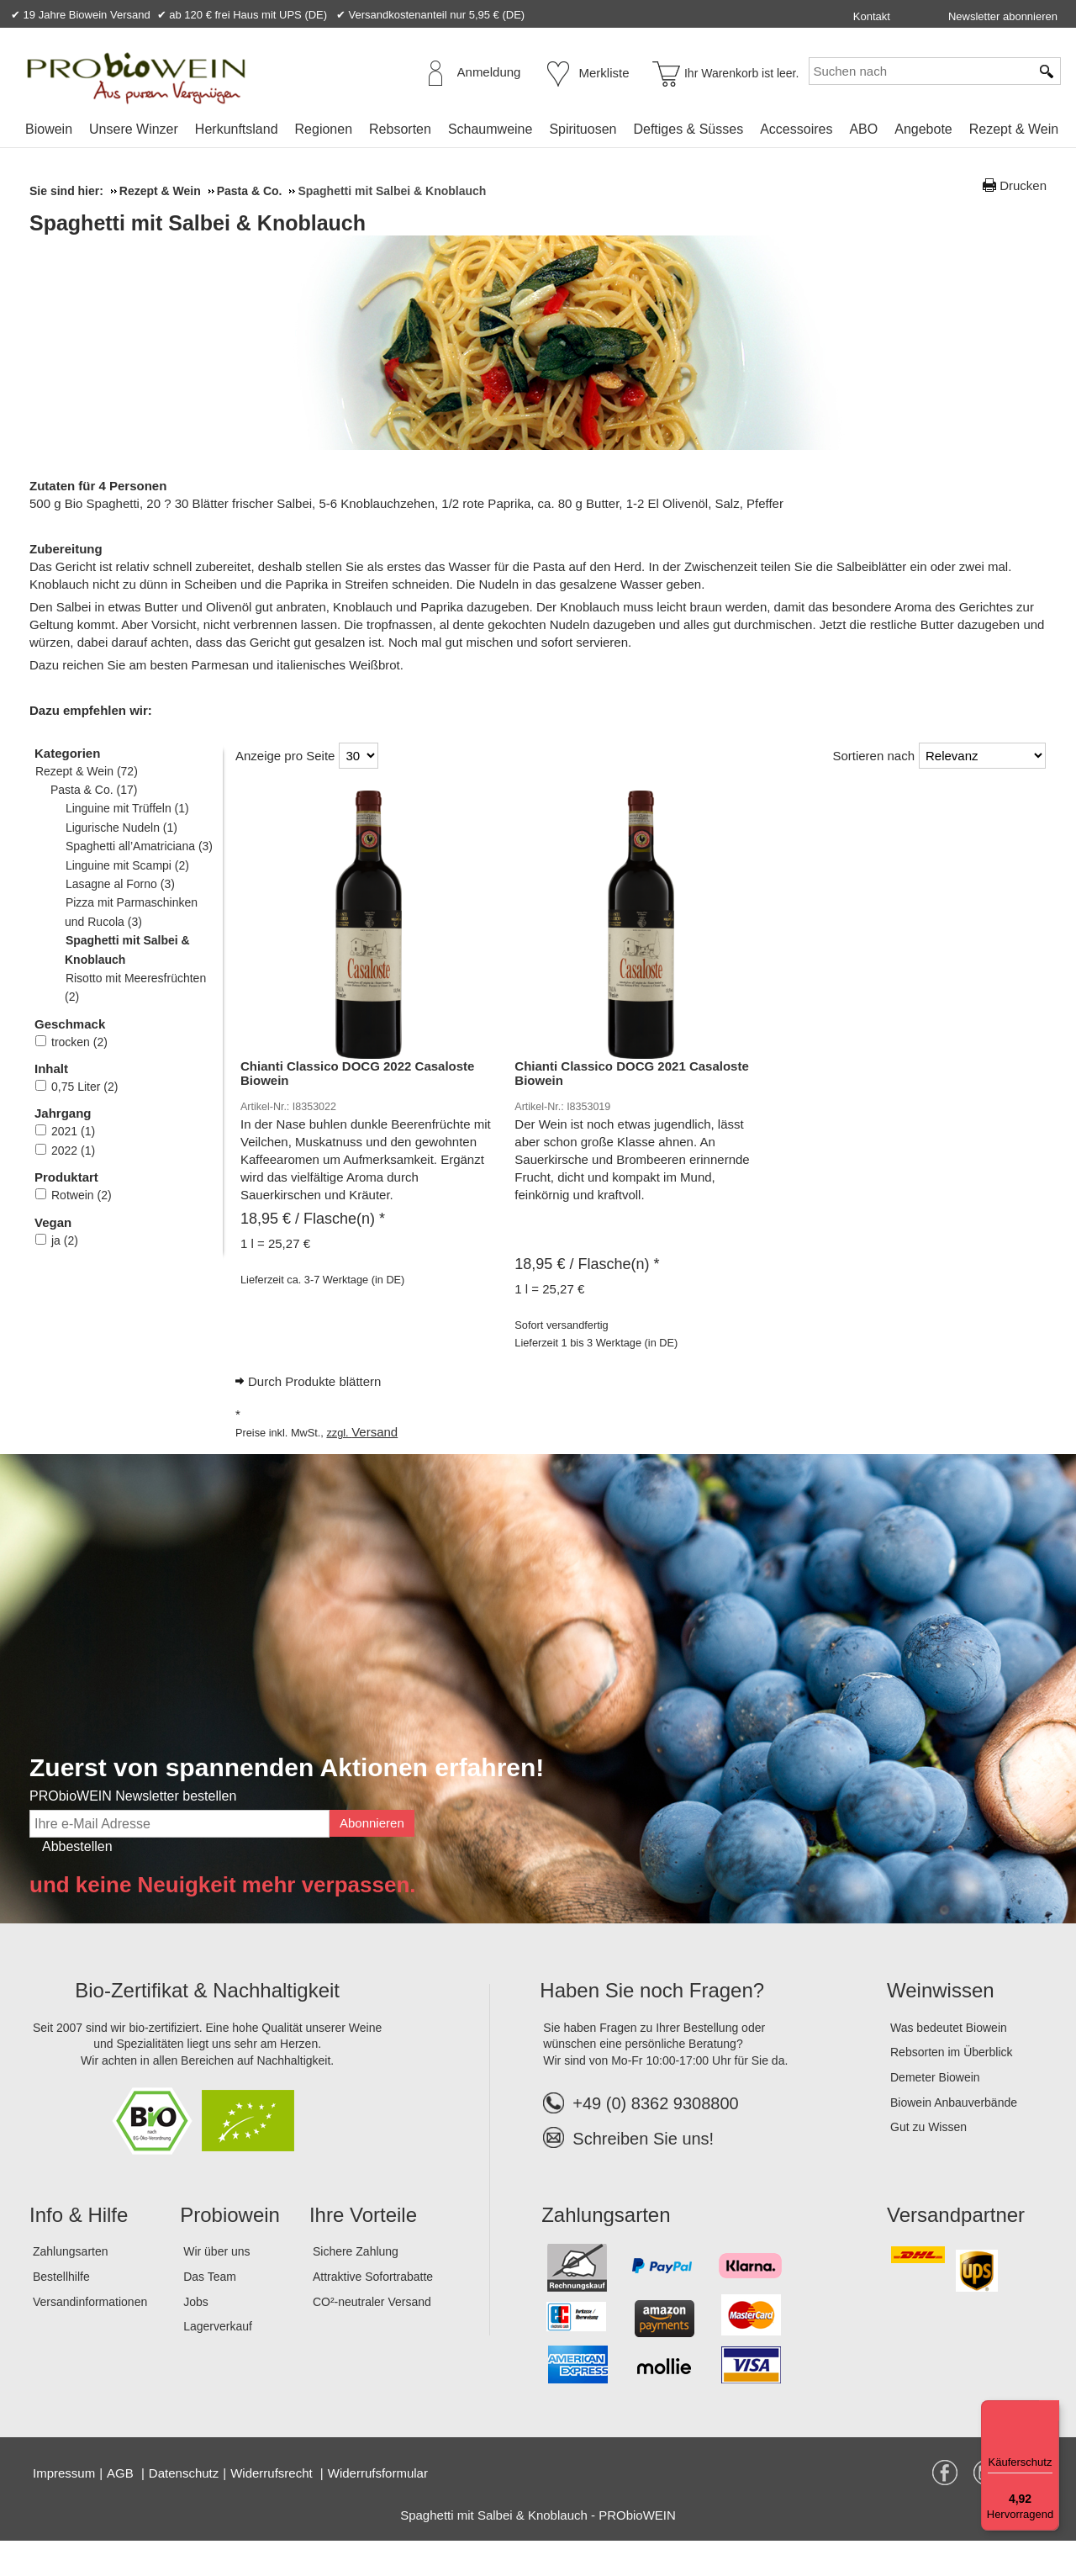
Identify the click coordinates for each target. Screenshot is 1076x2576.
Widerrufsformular (378, 2508)
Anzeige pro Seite (285, 791)
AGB (122, 2508)
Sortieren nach (873, 791)
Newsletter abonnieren (1003, 16)
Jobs (195, 2337)
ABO (863, 129)
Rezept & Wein (1013, 129)
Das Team (209, 2312)
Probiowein (230, 2250)
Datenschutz (184, 2508)
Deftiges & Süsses (688, 129)
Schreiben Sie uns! (643, 2174)
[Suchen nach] (920, 71)
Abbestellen (77, 1882)
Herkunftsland (236, 129)
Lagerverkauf (217, 2361)
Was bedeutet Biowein (948, 2063)
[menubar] (542, 132)
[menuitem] (49, 129)
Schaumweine (490, 129)
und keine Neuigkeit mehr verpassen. (222, 1920)
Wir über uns (216, 2286)
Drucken (1023, 185)
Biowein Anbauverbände (953, 2138)
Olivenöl (891, 503)
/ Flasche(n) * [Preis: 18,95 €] (312, 1254)
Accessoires (796, 129)
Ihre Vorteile (363, 2250)
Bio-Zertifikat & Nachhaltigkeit (207, 2025)
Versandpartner (956, 2250)
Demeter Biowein (935, 2112)
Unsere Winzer (133, 129)
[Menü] (1049, 2410)
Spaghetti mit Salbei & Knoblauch (403, 223)
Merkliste (604, 73)
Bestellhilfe (61, 2312)
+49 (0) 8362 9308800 (640, 2138)
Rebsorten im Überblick (951, 2087)
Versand (374, 1467)
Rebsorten (400, 129)
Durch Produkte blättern (314, 1417)
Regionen (324, 129)
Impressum (64, 2508)
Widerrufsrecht (273, 2508)
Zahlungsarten (70, 2286)
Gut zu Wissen (928, 2162)
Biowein (48, 129)
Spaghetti (319, 503)
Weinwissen (940, 2025)
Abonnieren (372, 1858)
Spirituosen (582, 129)
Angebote (923, 129)
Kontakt (871, 16)
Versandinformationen (90, 2337)
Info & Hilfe (78, 2250)
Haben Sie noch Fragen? (652, 2025)
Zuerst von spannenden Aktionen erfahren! (286, 1803)
